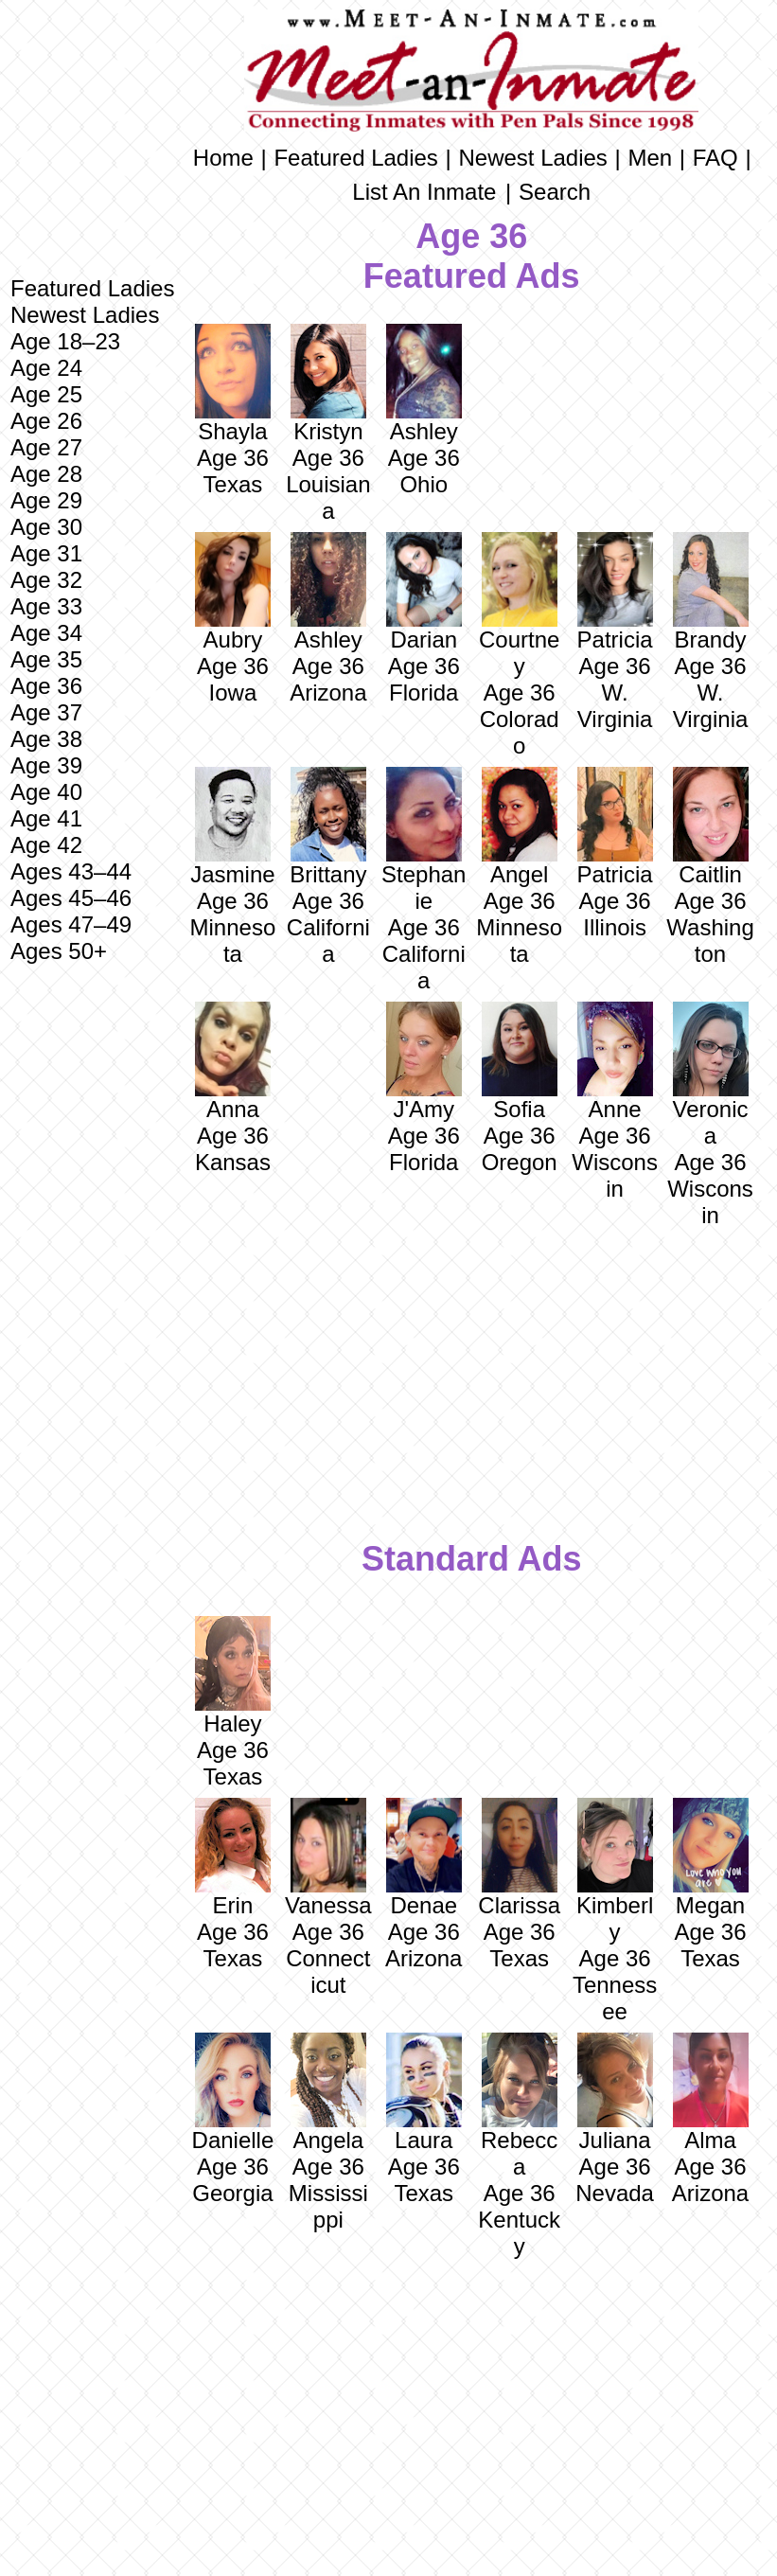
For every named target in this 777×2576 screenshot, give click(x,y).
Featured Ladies (92, 288)
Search (555, 191)
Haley (233, 1676)
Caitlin (711, 827)
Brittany (328, 827)
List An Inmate (424, 191)
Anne (615, 1062)
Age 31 (46, 553)
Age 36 (46, 686)
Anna (233, 1062)
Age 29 (46, 500)
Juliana (615, 2093)
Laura (424, 2093)
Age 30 (46, 527)
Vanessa (328, 1858)
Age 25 (46, 394)
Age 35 (46, 659)
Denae (424, 1858)
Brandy (711, 592)
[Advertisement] (92, 1271)
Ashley (424, 384)
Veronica (711, 1075)
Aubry (233, 592)
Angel (519, 827)
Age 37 (46, 712)
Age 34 (46, 633)
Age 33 (46, 606)
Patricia (615, 827)
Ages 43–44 (71, 871)
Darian (423, 639)
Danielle (233, 2093)
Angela (328, 2093)
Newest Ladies (84, 315)
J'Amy (424, 1062)
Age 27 (46, 447)
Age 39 (46, 765)
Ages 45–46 (71, 898)
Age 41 (46, 818)
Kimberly (614, 1871)
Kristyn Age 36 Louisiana (328, 424)
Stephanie (423, 840)
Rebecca (519, 2106)
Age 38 (46, 739)
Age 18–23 (65, 341)
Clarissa (519, 1858)
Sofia (519, 1062)
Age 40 (46, 792)
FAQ (715, 157)
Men (649, 157)
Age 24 (46, 368)
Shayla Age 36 (233, 397)
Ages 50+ (58, 951)
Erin (233, 1858)
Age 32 (46, 580)
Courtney (519, 605)
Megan (711, 1858)
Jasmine (232, 827)
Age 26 (46, 421)
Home (223, 157)
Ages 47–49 (71, 924)
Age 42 (46, 845)
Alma (711, 2093)
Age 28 (46, 474)
